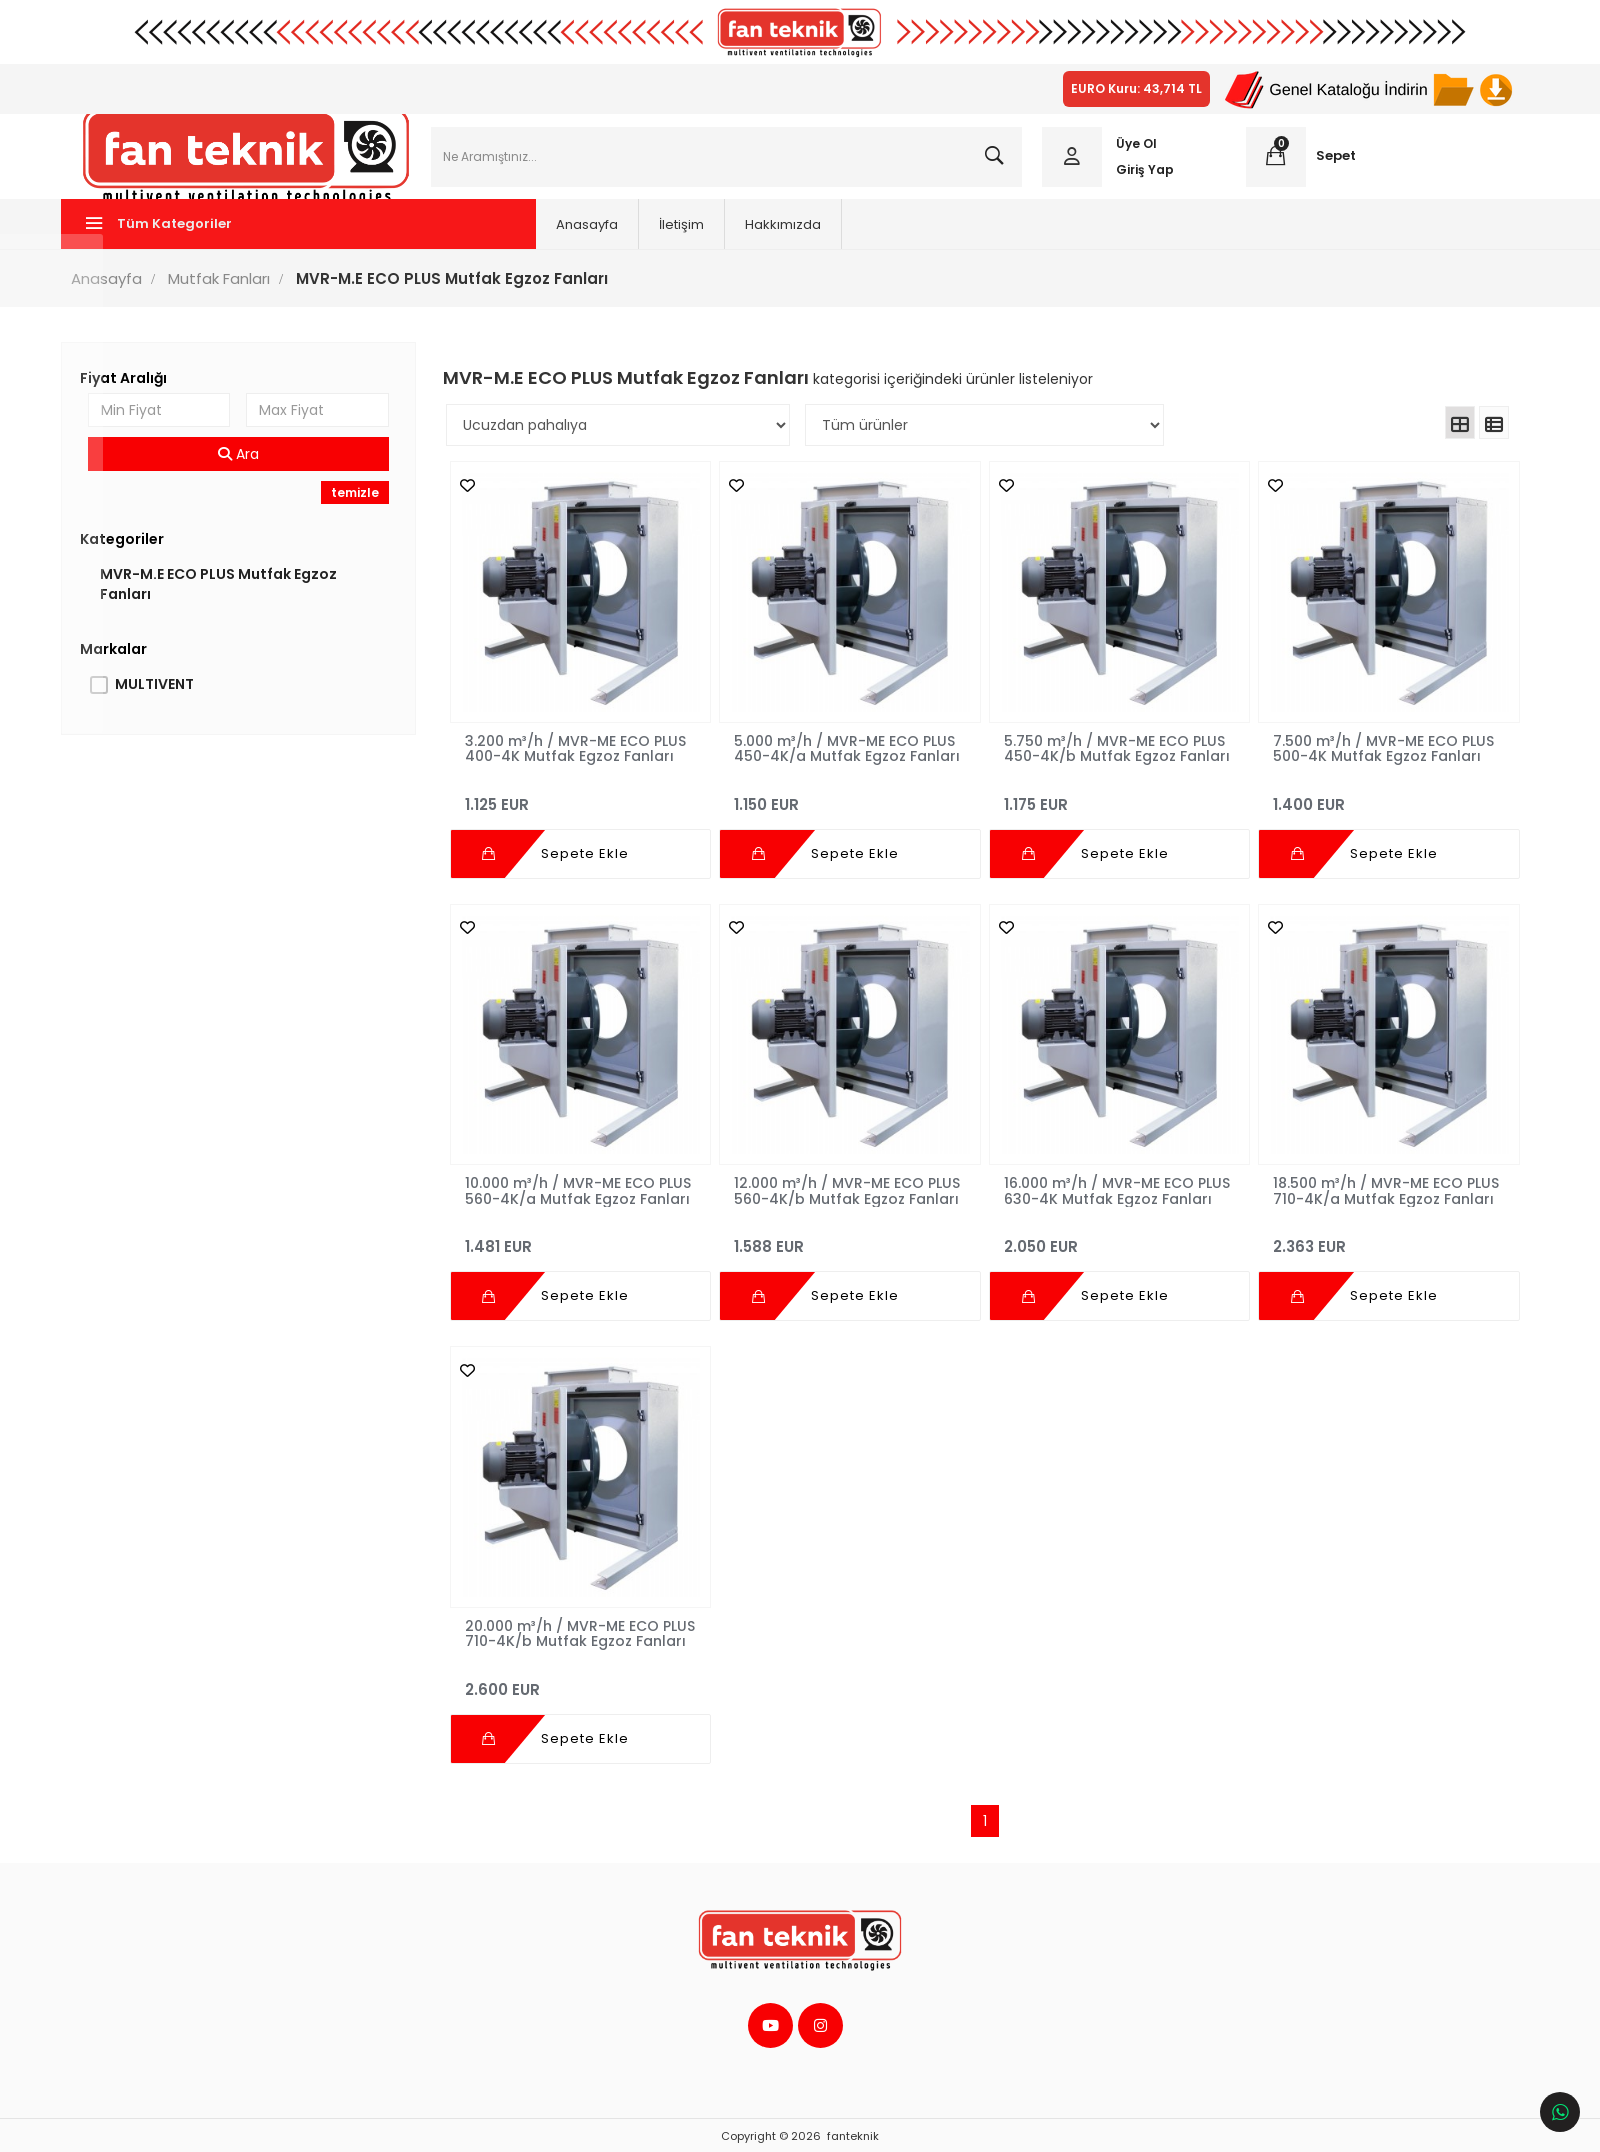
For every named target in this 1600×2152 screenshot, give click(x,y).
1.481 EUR (585, 1240)
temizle (364, 507)
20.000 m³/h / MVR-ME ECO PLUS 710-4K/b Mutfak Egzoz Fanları (574, 1629)
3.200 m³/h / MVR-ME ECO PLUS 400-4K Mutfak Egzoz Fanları (583, 756)
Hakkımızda (686, 239)
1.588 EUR (848, 1240)
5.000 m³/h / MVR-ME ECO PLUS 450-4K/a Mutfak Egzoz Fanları (846, 756)
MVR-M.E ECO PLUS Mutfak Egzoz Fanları (234, 599)
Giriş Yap (1140, 176)
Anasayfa (490, 239)
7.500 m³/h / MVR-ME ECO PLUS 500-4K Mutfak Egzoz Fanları (1373, 756)
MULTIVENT (170, 699)
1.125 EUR (585, 803)
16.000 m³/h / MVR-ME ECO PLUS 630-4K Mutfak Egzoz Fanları (1095, 1193)
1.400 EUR (1375, 803)
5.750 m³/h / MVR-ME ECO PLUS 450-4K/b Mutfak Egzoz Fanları (1110, 756)
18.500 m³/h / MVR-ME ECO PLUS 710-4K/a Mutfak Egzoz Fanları (1364, 1193)
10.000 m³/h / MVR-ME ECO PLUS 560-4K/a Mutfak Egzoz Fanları (576, 1193)
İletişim (584, 239)
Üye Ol (1131, 151)
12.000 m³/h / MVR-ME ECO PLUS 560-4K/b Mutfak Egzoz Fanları (839, 1193)
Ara (250, 469)
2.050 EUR (1112, 1240)
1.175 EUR (1112, 803)
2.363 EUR (1375, 1240)
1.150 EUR (848, 803)
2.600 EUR (585, 1676)
